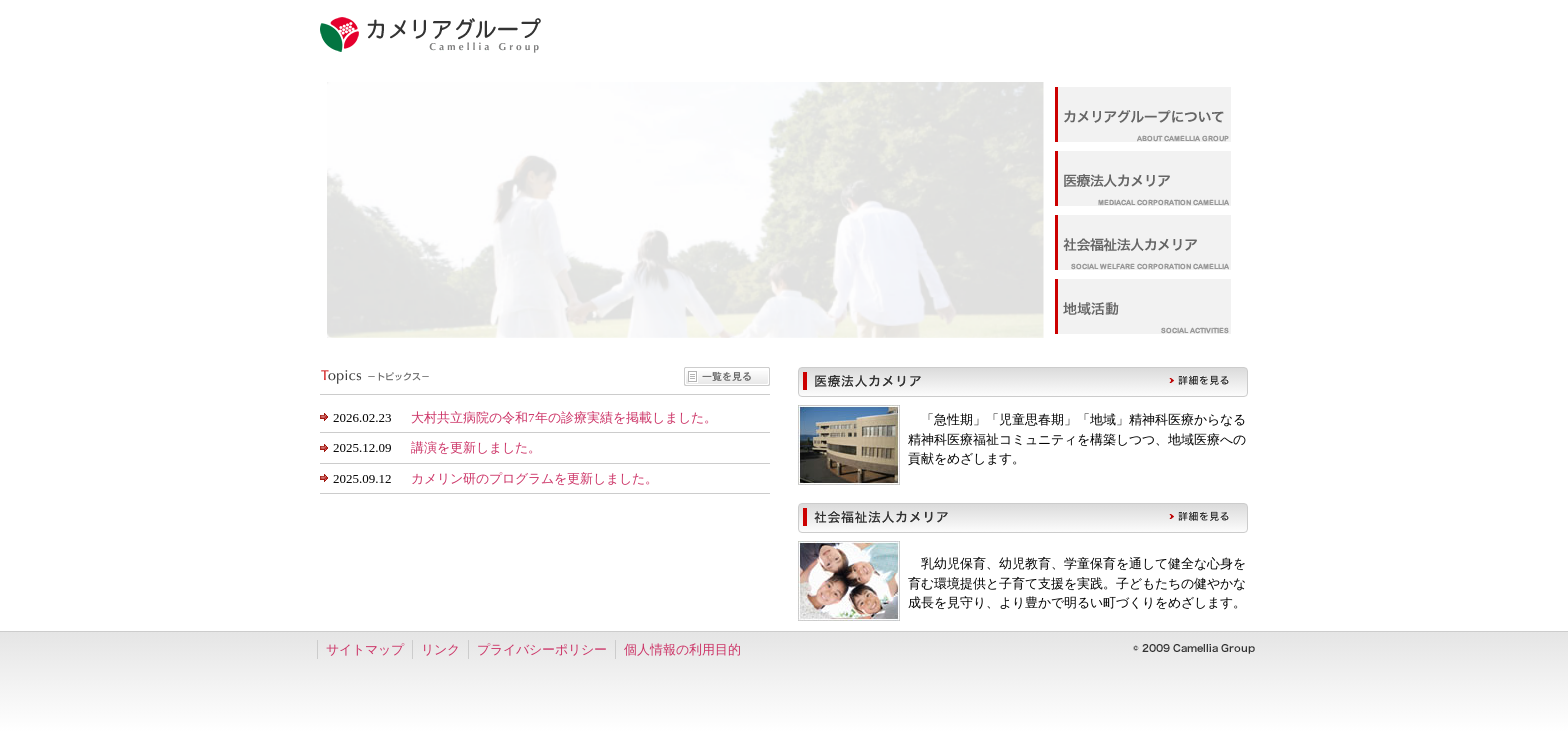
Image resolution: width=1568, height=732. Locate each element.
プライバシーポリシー (542, 649)
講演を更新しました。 (476, 447)
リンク (440, 649)
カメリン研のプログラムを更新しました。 (534, 478)
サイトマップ (365, 649)
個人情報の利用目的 (682, 649)
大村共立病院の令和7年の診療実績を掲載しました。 (564, 417)
